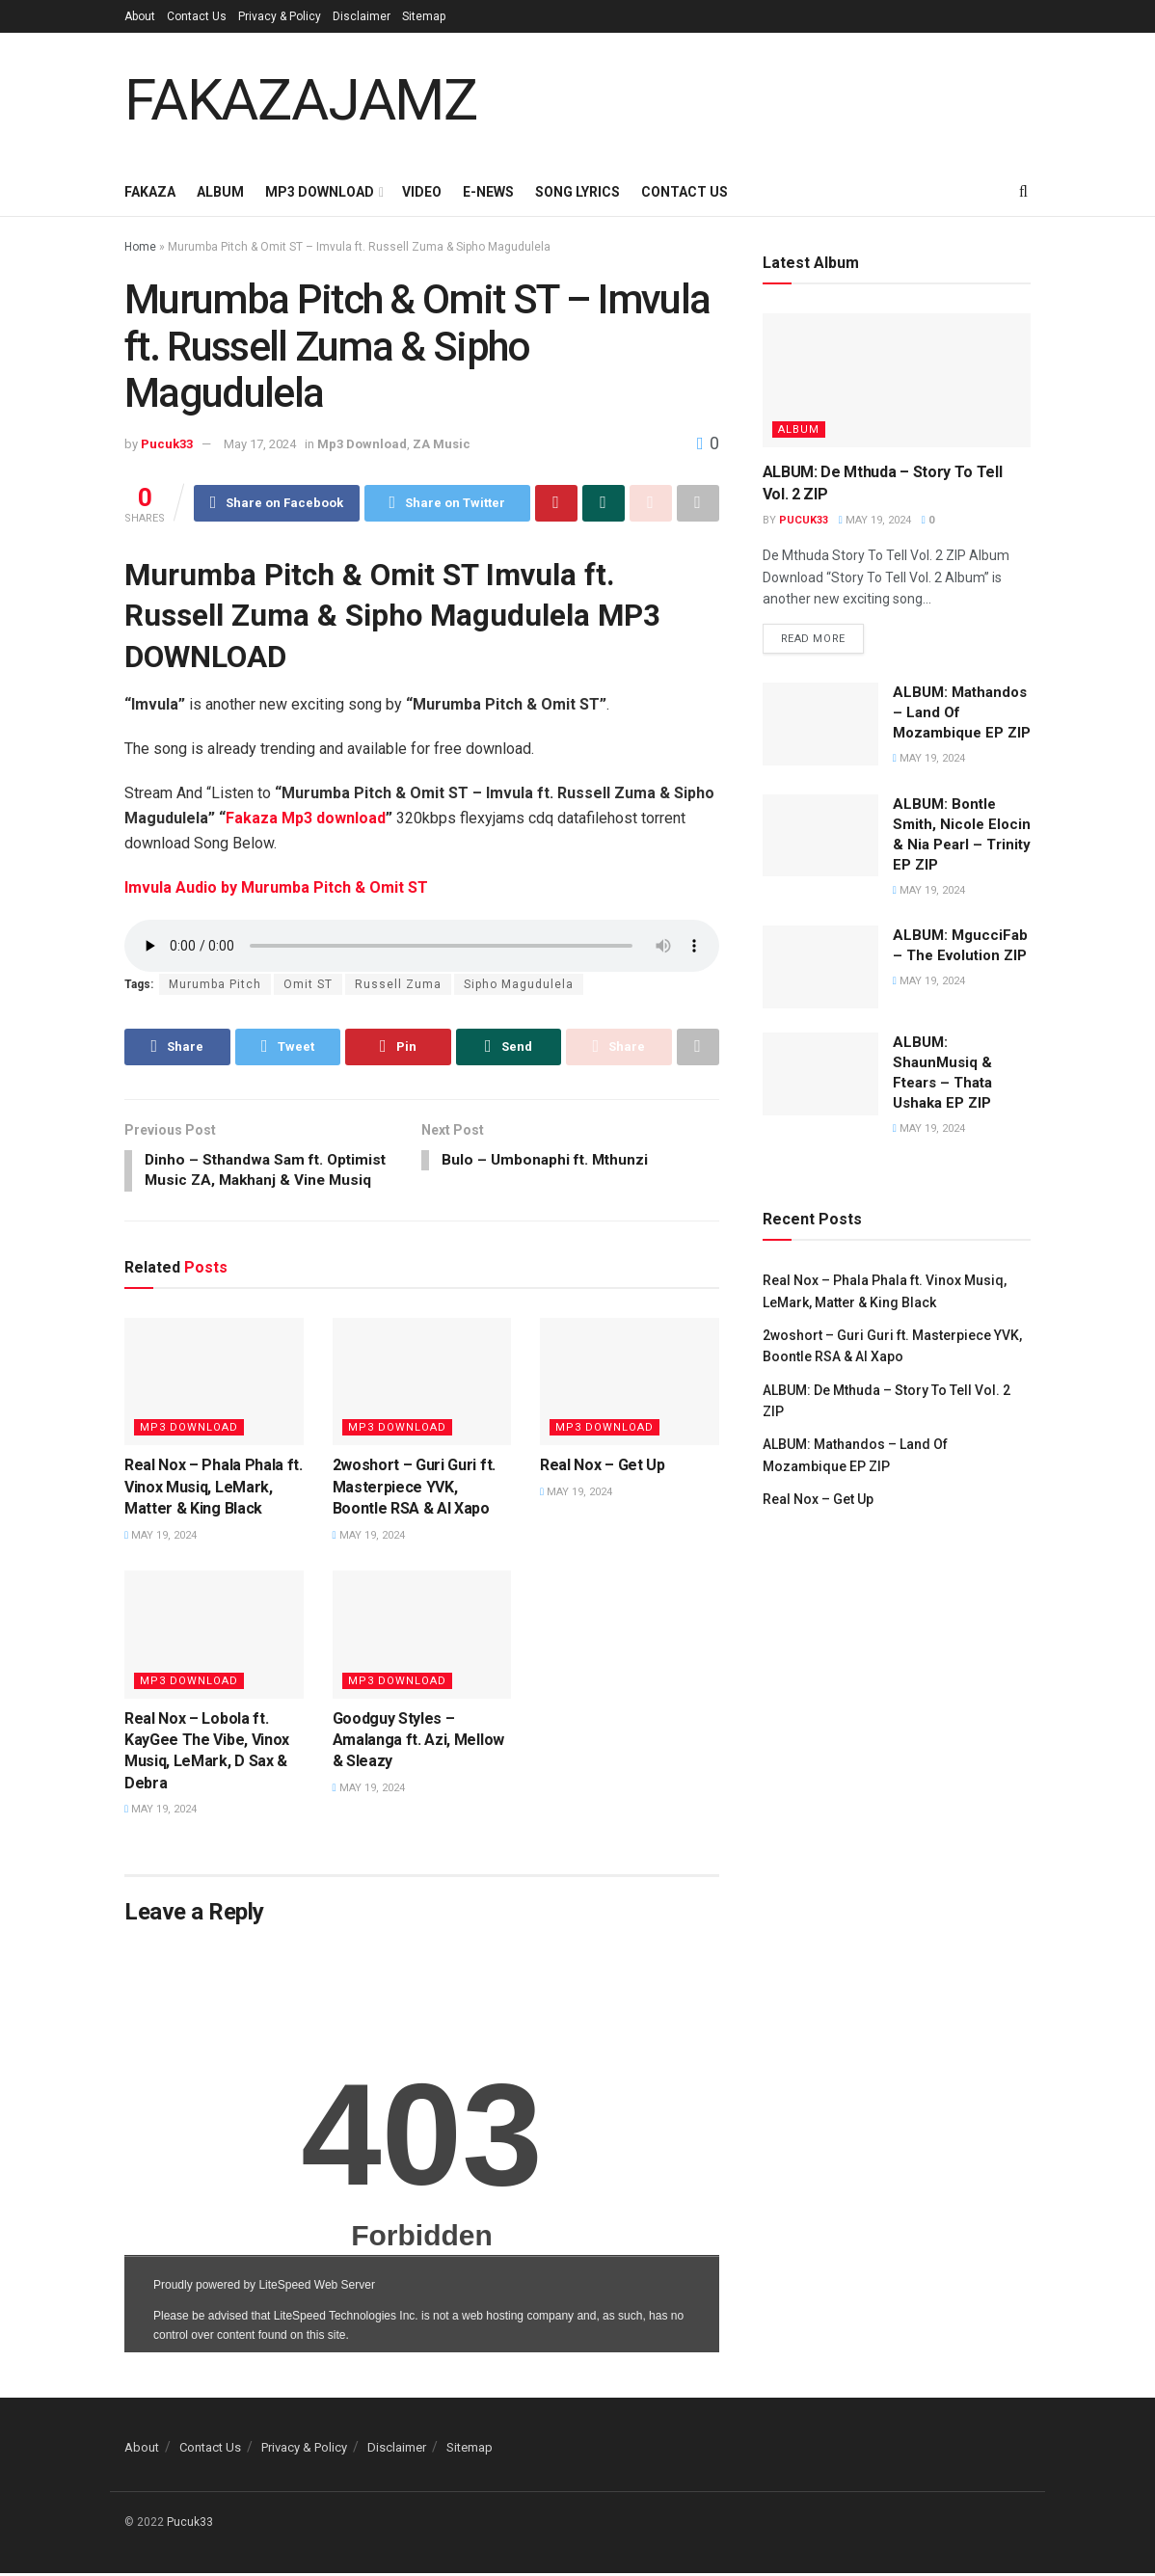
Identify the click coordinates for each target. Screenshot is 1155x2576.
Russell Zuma (398, 985)
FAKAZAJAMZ (300, 100)
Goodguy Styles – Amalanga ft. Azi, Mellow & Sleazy (418, 1743)
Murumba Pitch (215, 985)
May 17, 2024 (260, 444)
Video (422, 192)
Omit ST (308, 985)
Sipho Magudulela (519, 985)
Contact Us (197, 16)
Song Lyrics (577, 192)
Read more (813, 639)
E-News (488, 192)
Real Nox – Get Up (602, 1468)
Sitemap (423, 16)
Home (140, 247)
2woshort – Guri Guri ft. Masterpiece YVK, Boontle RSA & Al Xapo (414, 1489)
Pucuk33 (167, 444)
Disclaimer (361, 16)
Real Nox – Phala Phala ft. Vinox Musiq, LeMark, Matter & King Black (213, 1489)
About (139, 16)
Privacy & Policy (279, 16)
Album (220, 192)
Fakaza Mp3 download (306, 819)
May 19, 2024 (160, 1538)
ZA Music (441, 444)
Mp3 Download (319, 192)
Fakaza (149, 192)
